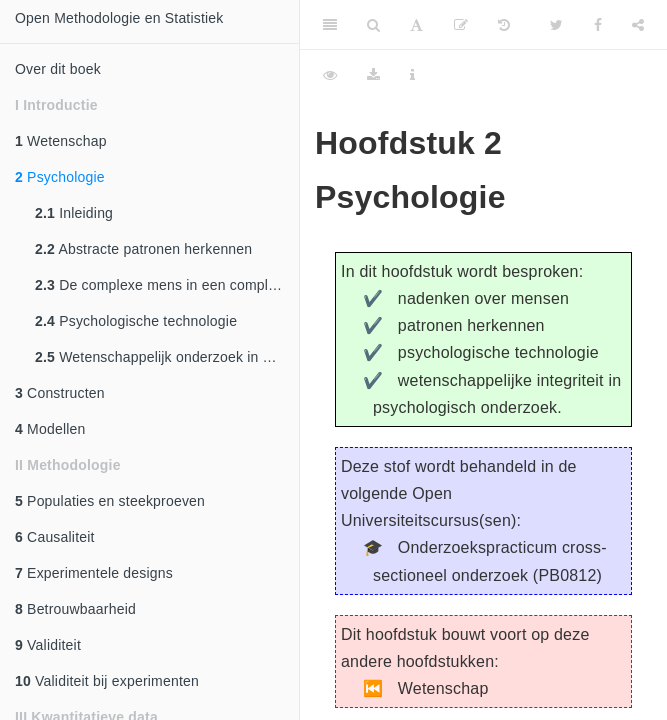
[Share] (638, 25)
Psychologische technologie (136, 321)
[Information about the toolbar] (412, 75)
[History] (504, 25)
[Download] (373, 75)
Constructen (60, 393)
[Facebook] (598, 25)
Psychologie (60, 177)
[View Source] (330, 75)
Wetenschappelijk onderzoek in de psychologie (167, 357)
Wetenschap (61, 141)
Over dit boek (58, 69)
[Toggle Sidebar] (330, 25)
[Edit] (461, 25)
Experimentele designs (94, 573)
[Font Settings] (416, 25)
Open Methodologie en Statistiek (119, 18)
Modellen (50, 429)
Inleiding (74, 213)
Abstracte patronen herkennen (143, 249)
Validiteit (48, 645)
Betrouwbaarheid (75, 609)
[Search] (373, 25)
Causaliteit (55, 537)
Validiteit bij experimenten (107, 681)
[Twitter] (556, 25)
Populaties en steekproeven (110, 501)
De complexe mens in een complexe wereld (167, 285)
